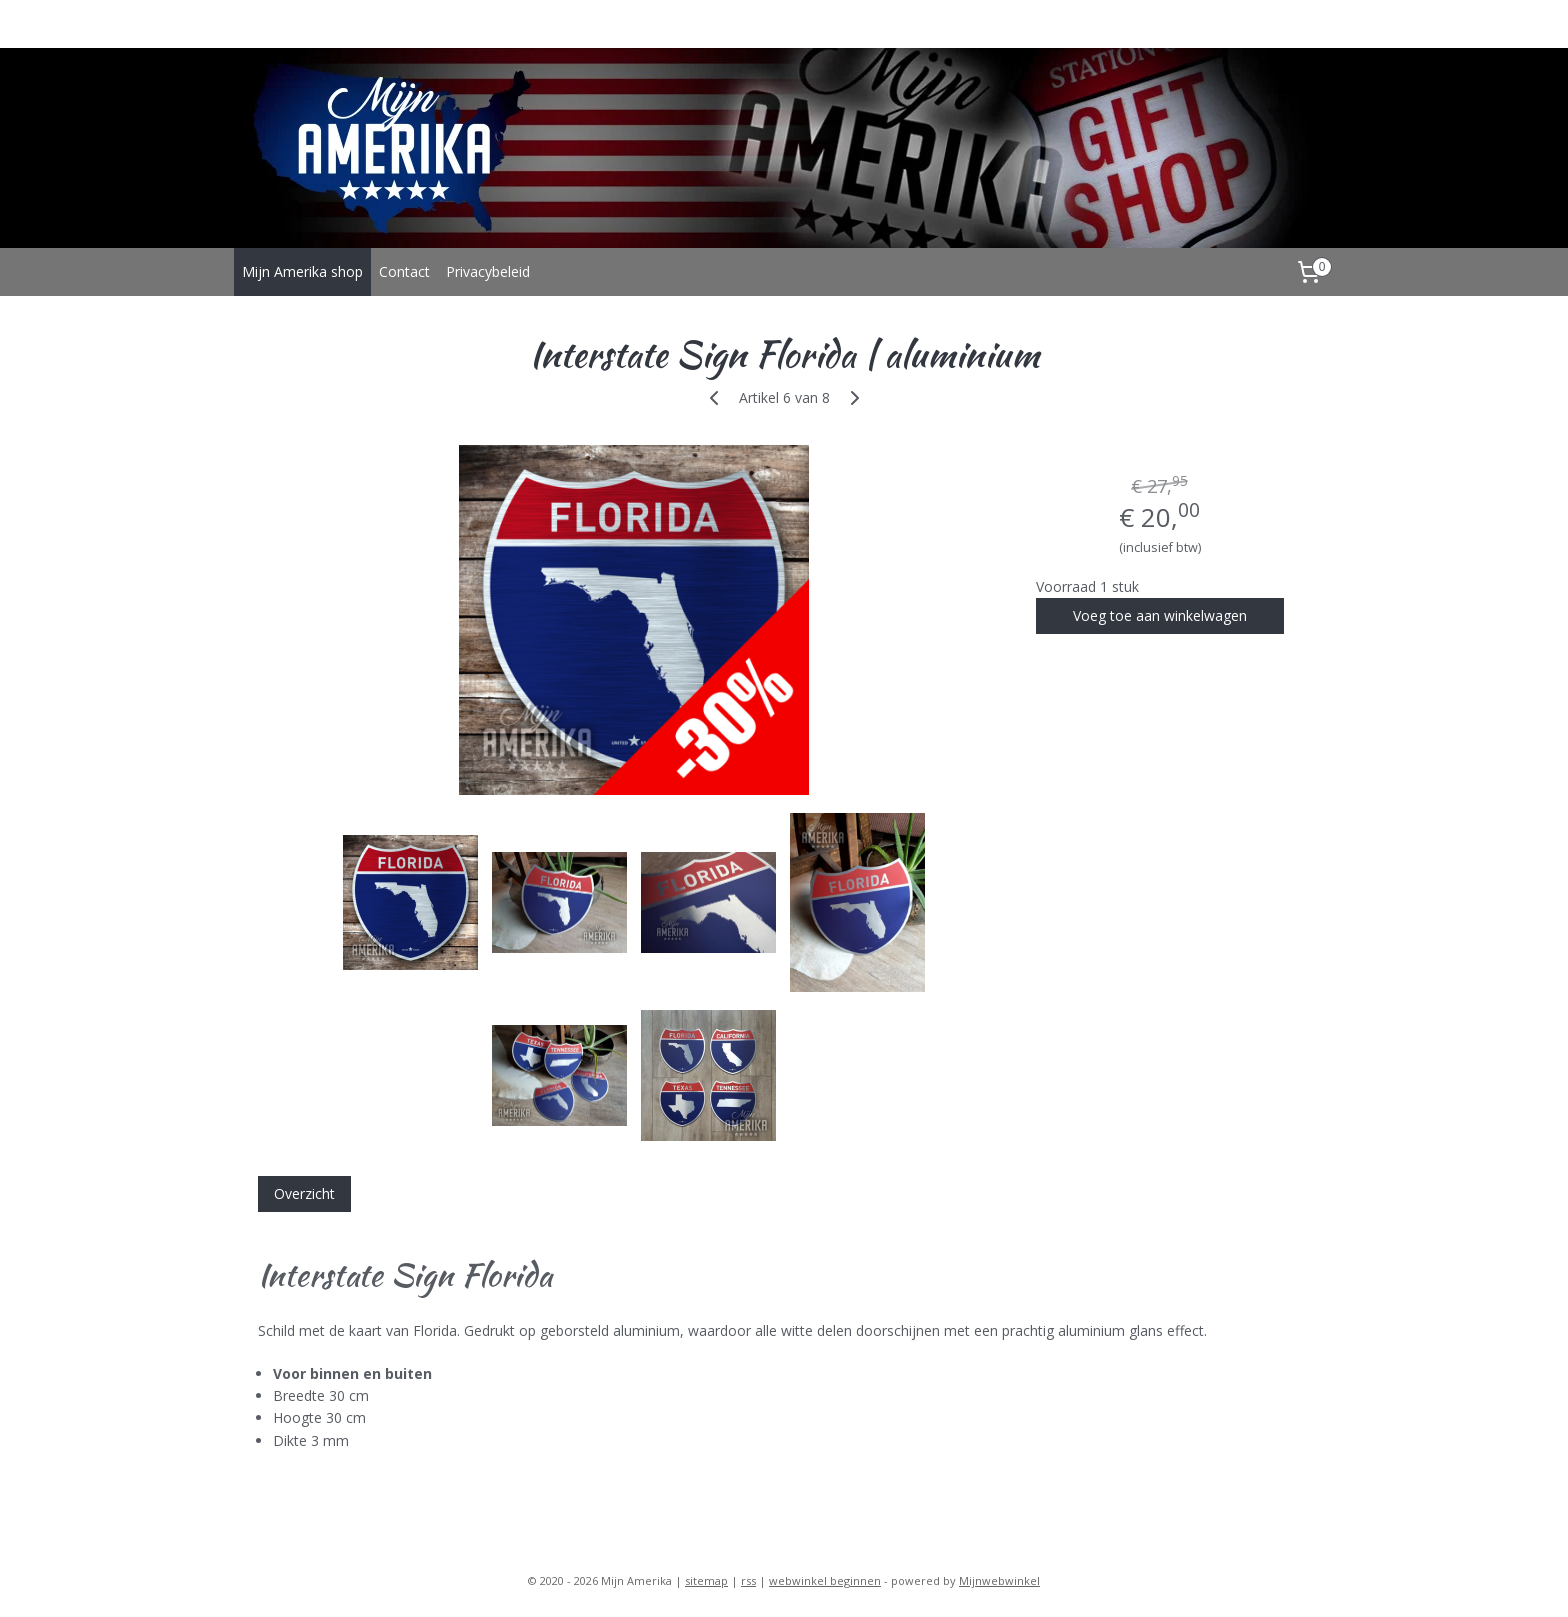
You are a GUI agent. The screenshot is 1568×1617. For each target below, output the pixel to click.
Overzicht (304, 1193)
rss (748, 1580)
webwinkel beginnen (825, 1580)
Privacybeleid (488, 271)
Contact (404, 271)
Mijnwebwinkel (999, 1580)
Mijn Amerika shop (302, 271)
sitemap (706, 1580)
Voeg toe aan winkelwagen (1160, 615)
